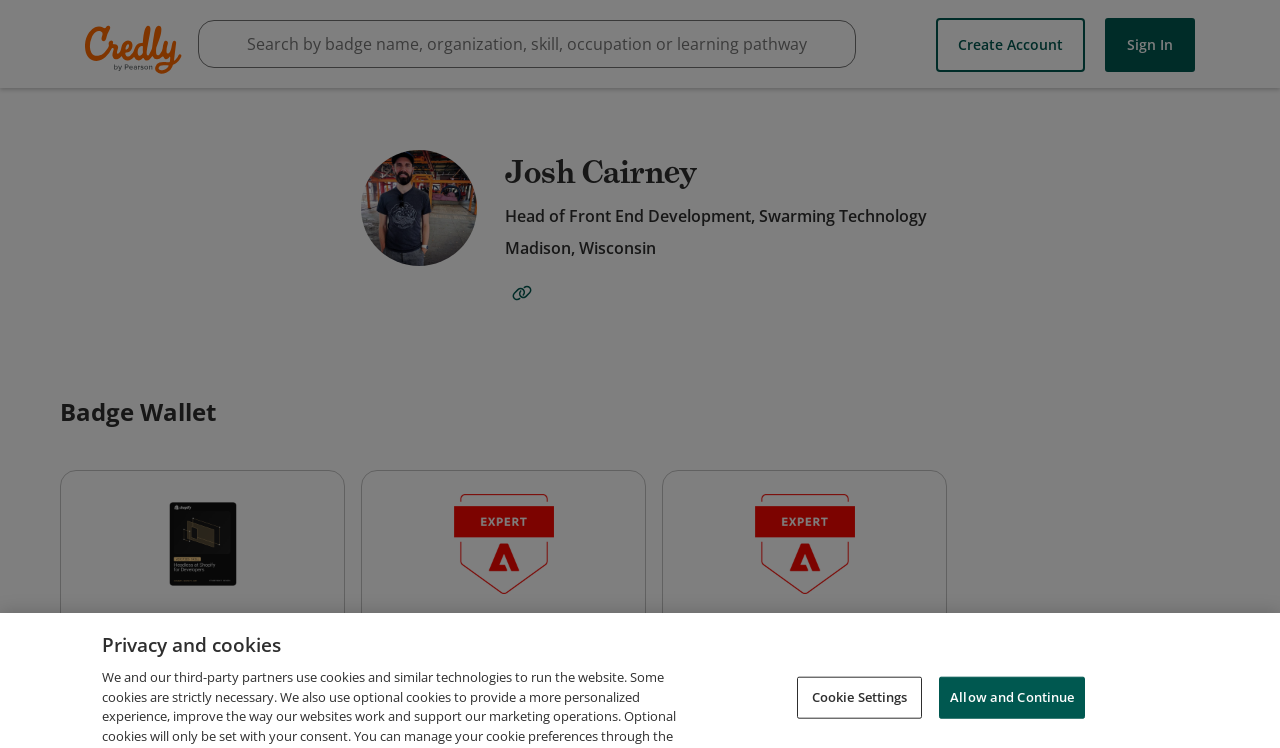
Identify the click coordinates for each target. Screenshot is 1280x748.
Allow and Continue (1012, 720)
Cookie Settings (860, 720)
